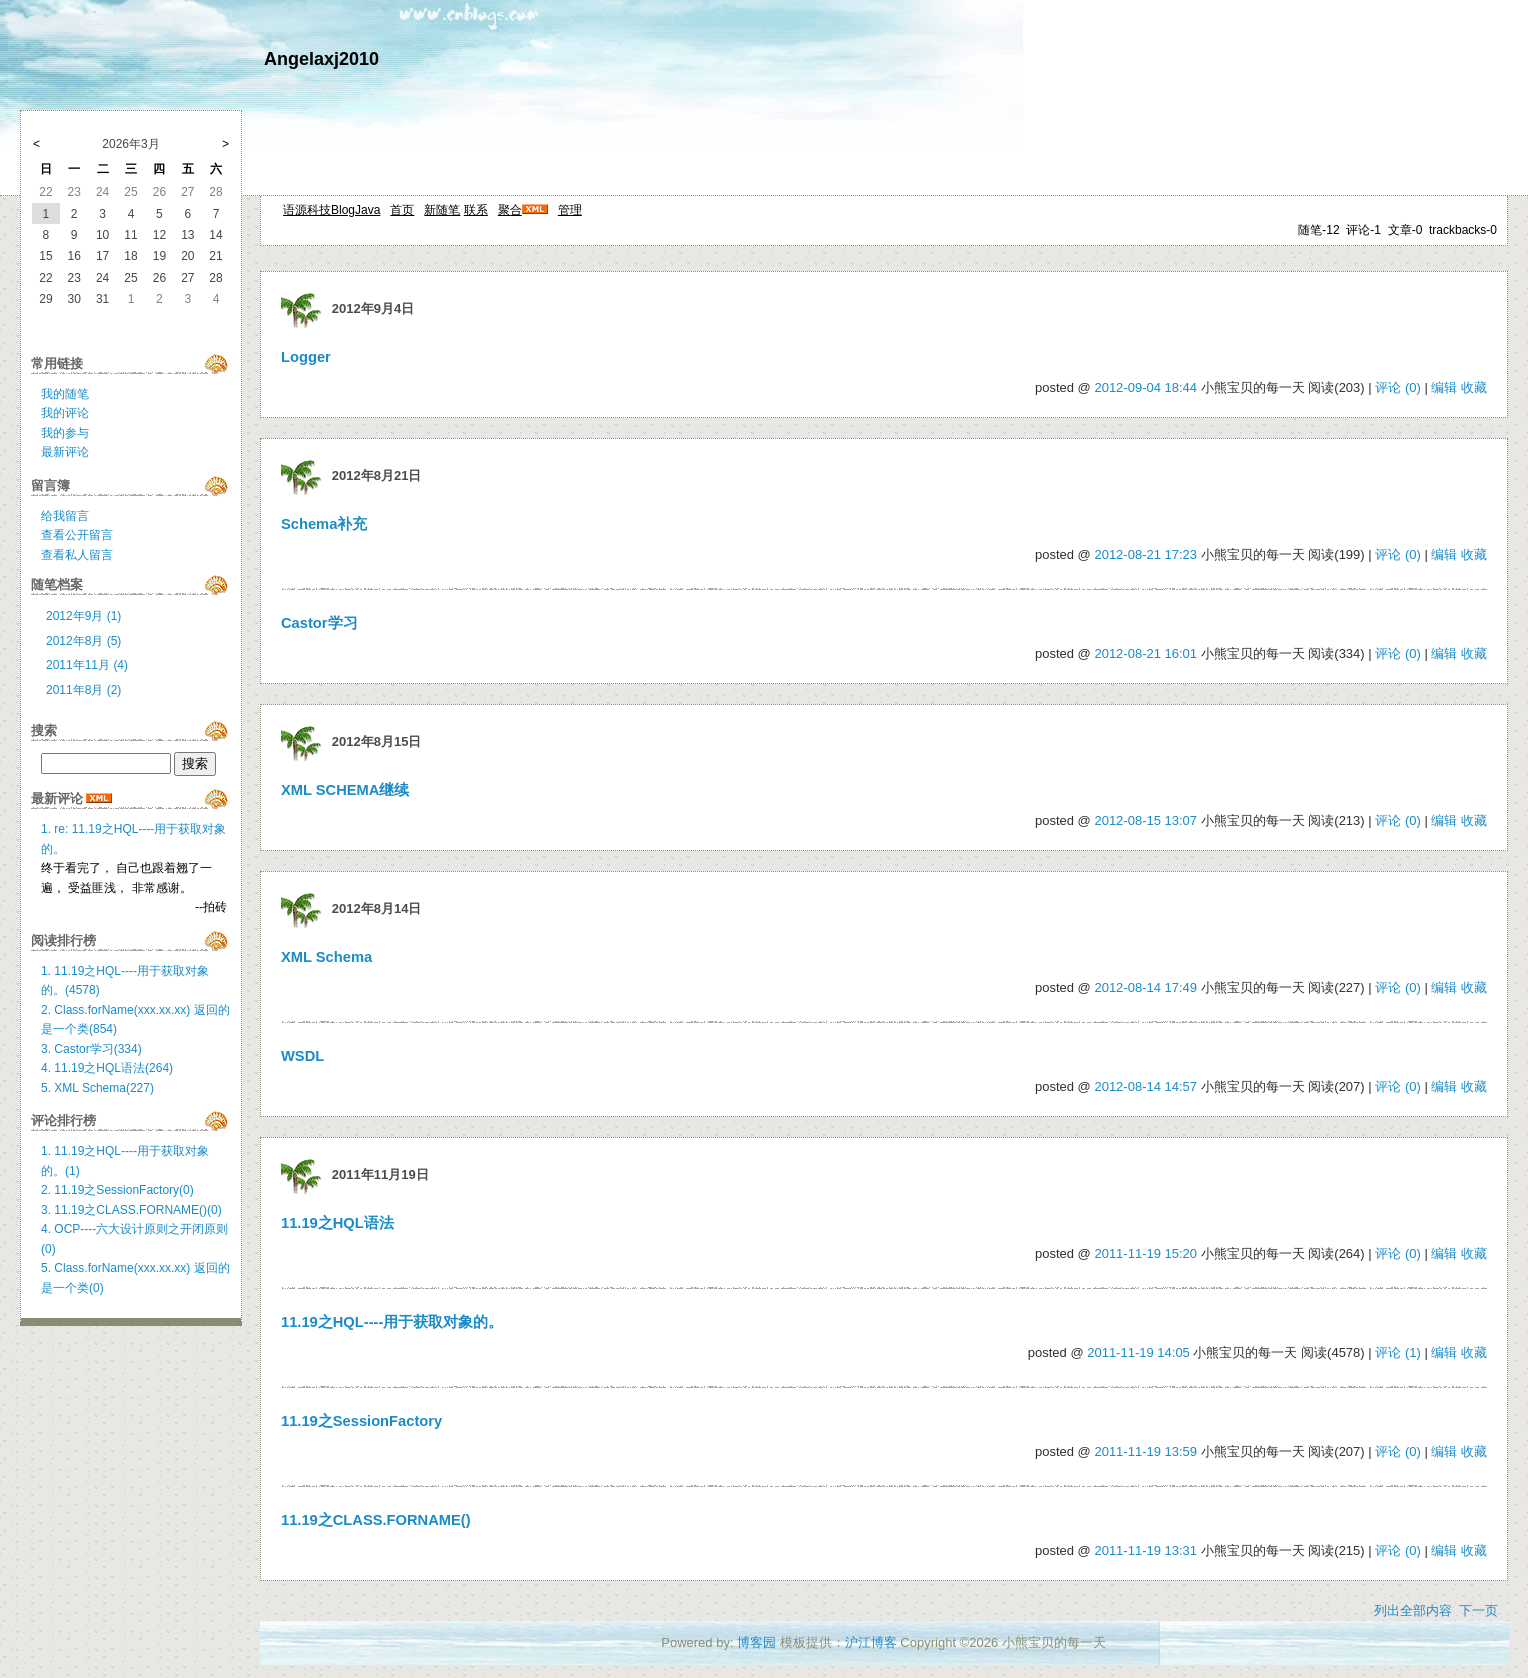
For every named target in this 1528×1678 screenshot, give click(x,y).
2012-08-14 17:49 (1145, 987)
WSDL (302, 1056)
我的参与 (65, 433)
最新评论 (65, 452)
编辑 (1444, 387)
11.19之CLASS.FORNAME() (376, 1520)
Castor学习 (319, 623)
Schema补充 (324, 524)
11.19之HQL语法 (337, 1223)
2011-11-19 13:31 (1145, 1550)
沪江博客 (871, 1642)
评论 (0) (1398, 387)
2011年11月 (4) (87, 665)
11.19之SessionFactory (361, 1421)
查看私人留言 (77, 555)
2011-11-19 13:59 (1145, 1451)
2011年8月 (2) (83, 690)
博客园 (756, 1642)
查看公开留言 (77, 535)
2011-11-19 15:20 (1145, 1253)
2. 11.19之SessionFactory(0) (117, 1190)
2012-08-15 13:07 (1145, 820)
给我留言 (65, 516)
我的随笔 (65, 394)
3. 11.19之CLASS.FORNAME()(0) (131, 1210)
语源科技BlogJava (331, 210)
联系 (476, 210)
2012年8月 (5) (83, 641)
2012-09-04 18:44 (1145, 387)
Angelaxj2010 (321, 59)
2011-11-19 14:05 (1138, 1352)
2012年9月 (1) (83, 616)
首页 (402, 210)
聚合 (510, 210)
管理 (570, 210)
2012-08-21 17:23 (1145, 554)
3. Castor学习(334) (91, 1049)
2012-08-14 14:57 (1145, 1086)
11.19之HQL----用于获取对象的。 (392, 1322)
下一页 (1478, 1610)
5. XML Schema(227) (97, 1088)
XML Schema (326, 957)
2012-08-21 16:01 (1145, 653)
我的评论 (65, 413)
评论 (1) (1398, 1352)
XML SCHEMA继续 (345, 790)
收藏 (1474, 387)
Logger (306, 357)
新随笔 (442, 210)
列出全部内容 (1413, 1610)
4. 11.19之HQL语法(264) (107, 1068)
